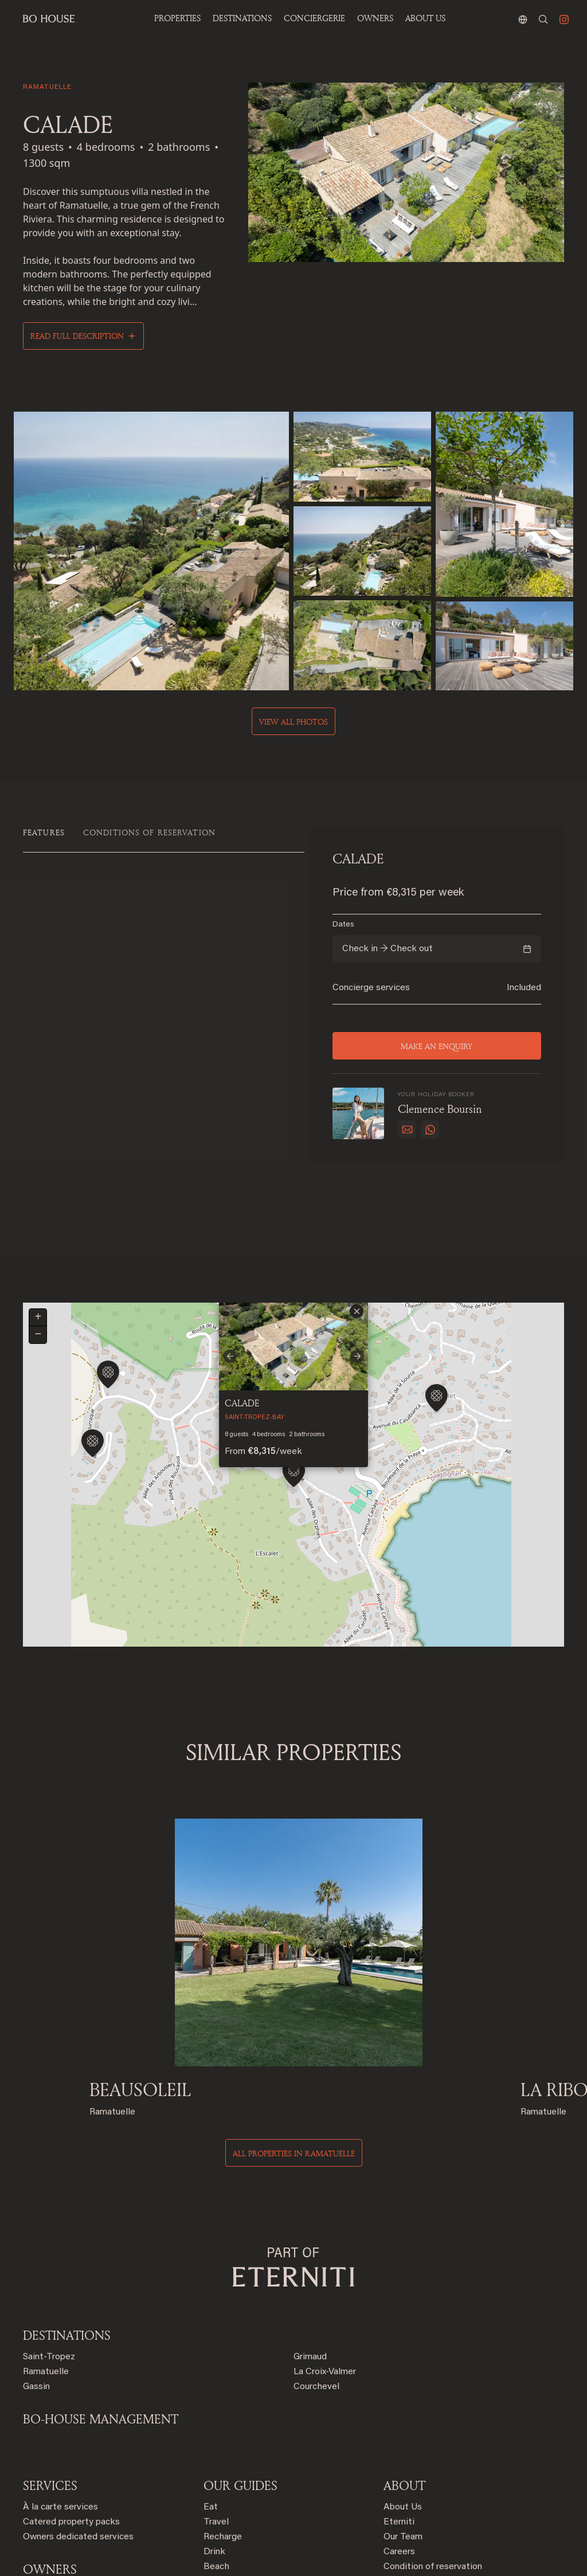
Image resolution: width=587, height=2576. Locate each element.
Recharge (223, 2406)
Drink (214, 2421)
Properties (177, 18)
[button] (436, 1349)
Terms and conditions (426, 2480)
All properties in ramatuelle (294, 2022)
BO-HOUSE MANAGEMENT (100, 2288)
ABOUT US (425, 18)
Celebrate (224, 2451)
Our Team (402, 2406)
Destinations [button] (242, 18)
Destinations (67, 2204)
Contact (400, 2451)
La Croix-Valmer (325, 2241)
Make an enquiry (437, 1043)
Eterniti (398, 2391)
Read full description (77, 335)
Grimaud (310, 2226)
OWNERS (375, 18)
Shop (214, 2480)
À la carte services (60, 2376)
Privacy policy (411, 2466)
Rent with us (49, 2460)
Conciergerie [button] (314, 18)
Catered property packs (71, 2391)
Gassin (36, 2256)
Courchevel (316, 2256)
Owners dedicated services (78, 2406)
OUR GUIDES (240, 2354)
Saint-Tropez (49, 2226)
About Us (402, 2376)
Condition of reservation (432, 2436)
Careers (399, 2421)
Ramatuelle (46, 2241)
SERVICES (50, 2354)
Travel (216, 2391)
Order (215, 2466)
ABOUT (404, 2354)
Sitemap (400, 2495)
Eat (211, 2376)
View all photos (293, 719)
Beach (216, 2436)
